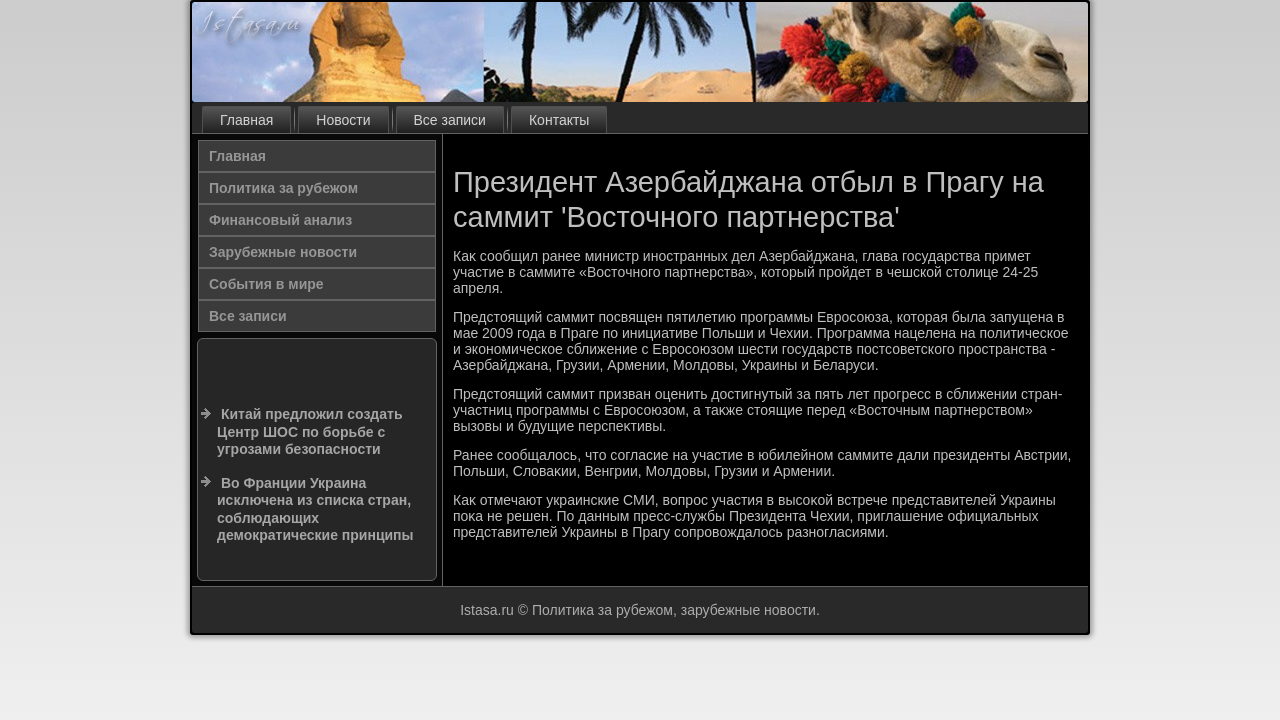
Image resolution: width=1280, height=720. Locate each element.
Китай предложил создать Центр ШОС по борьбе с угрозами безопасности (310, 431)
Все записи (450, 120)
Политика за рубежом (283, 188)
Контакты (559, 120)
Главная (246, 120)
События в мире (266, 284)
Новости (343, 120)
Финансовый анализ (280, 220)
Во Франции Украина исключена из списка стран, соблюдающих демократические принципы (315, 509)
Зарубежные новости (283, 252)
